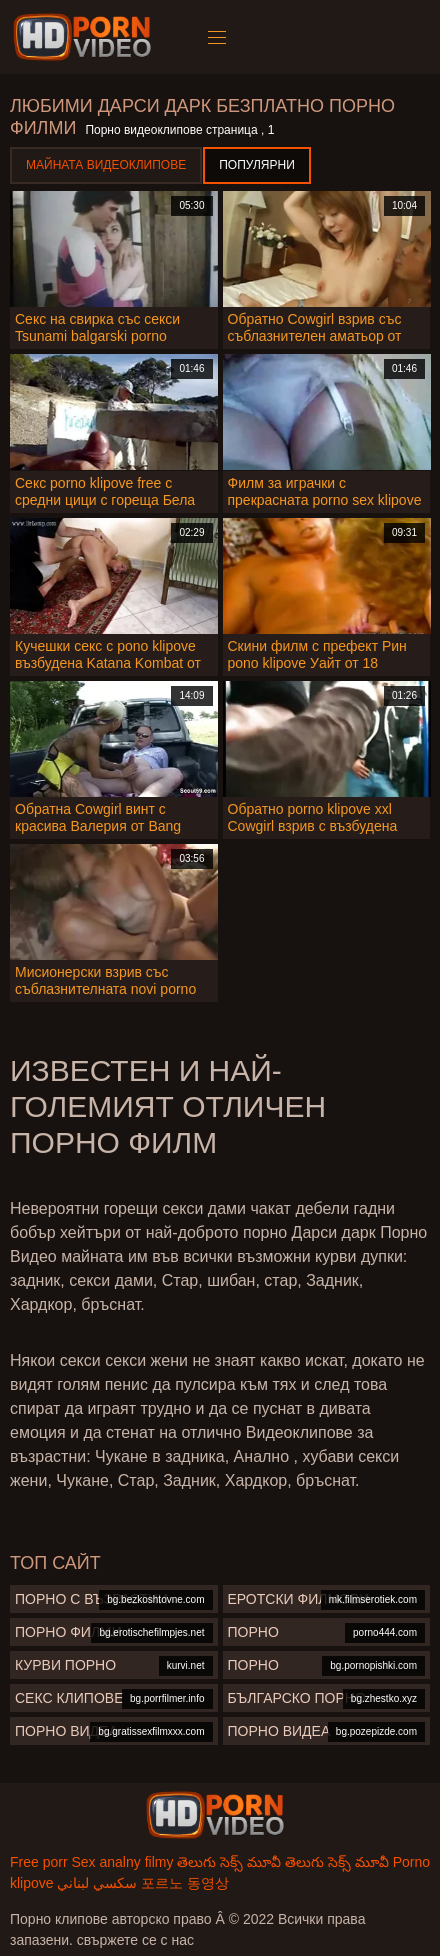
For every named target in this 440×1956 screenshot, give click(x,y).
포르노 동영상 (185, 1883)
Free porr (39, 1862)
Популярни (257, 165)
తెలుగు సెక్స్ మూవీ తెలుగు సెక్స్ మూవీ (282, 1862)
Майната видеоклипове (106, 165)
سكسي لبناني (97, 1883)
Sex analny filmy (122, 1862)
